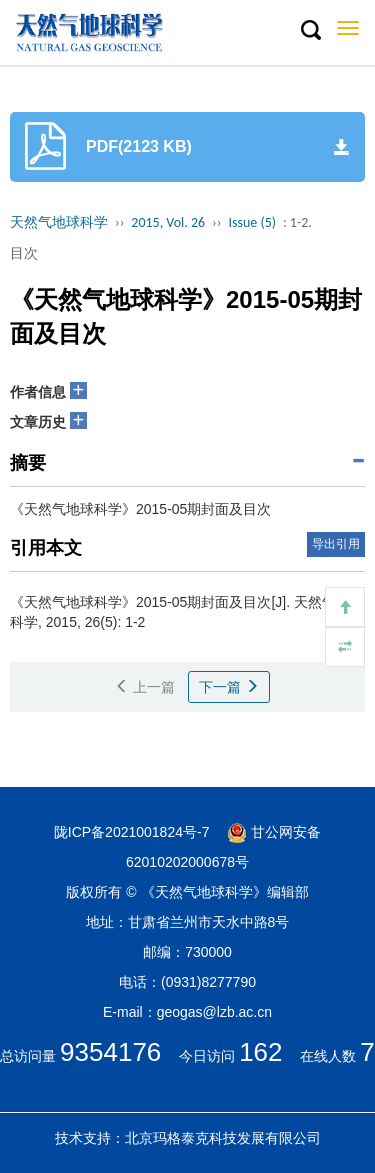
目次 (24, 253)
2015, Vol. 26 (168, 222)
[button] (310, 31)
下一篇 (229, 687)
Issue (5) (252, 222)
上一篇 (145, 687)
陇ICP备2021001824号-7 (132, 832)
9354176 (110, 1052)
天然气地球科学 (59, 222)
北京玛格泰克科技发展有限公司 (223, 1138)
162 (260, 1052)
